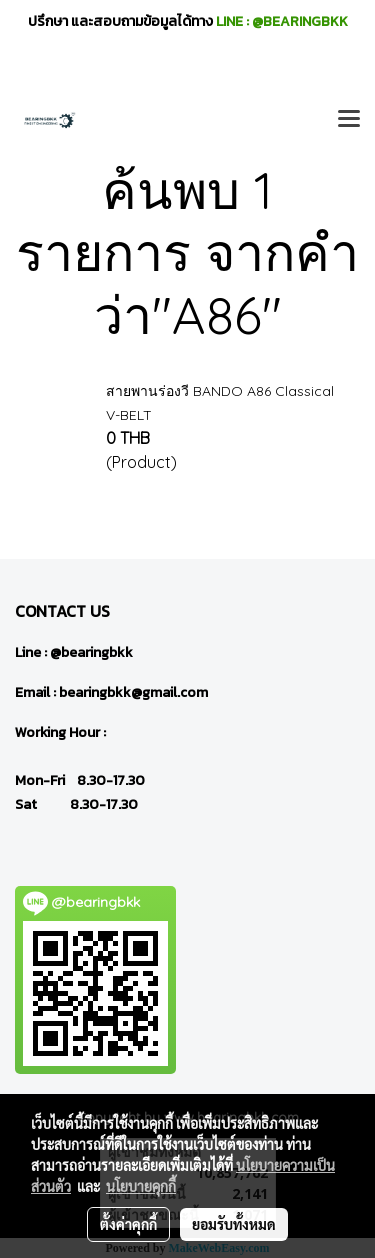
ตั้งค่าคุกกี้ (128, 1224)
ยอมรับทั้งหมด (234, 1224)
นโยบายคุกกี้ (141, 1186)
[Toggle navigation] (349, 120)
